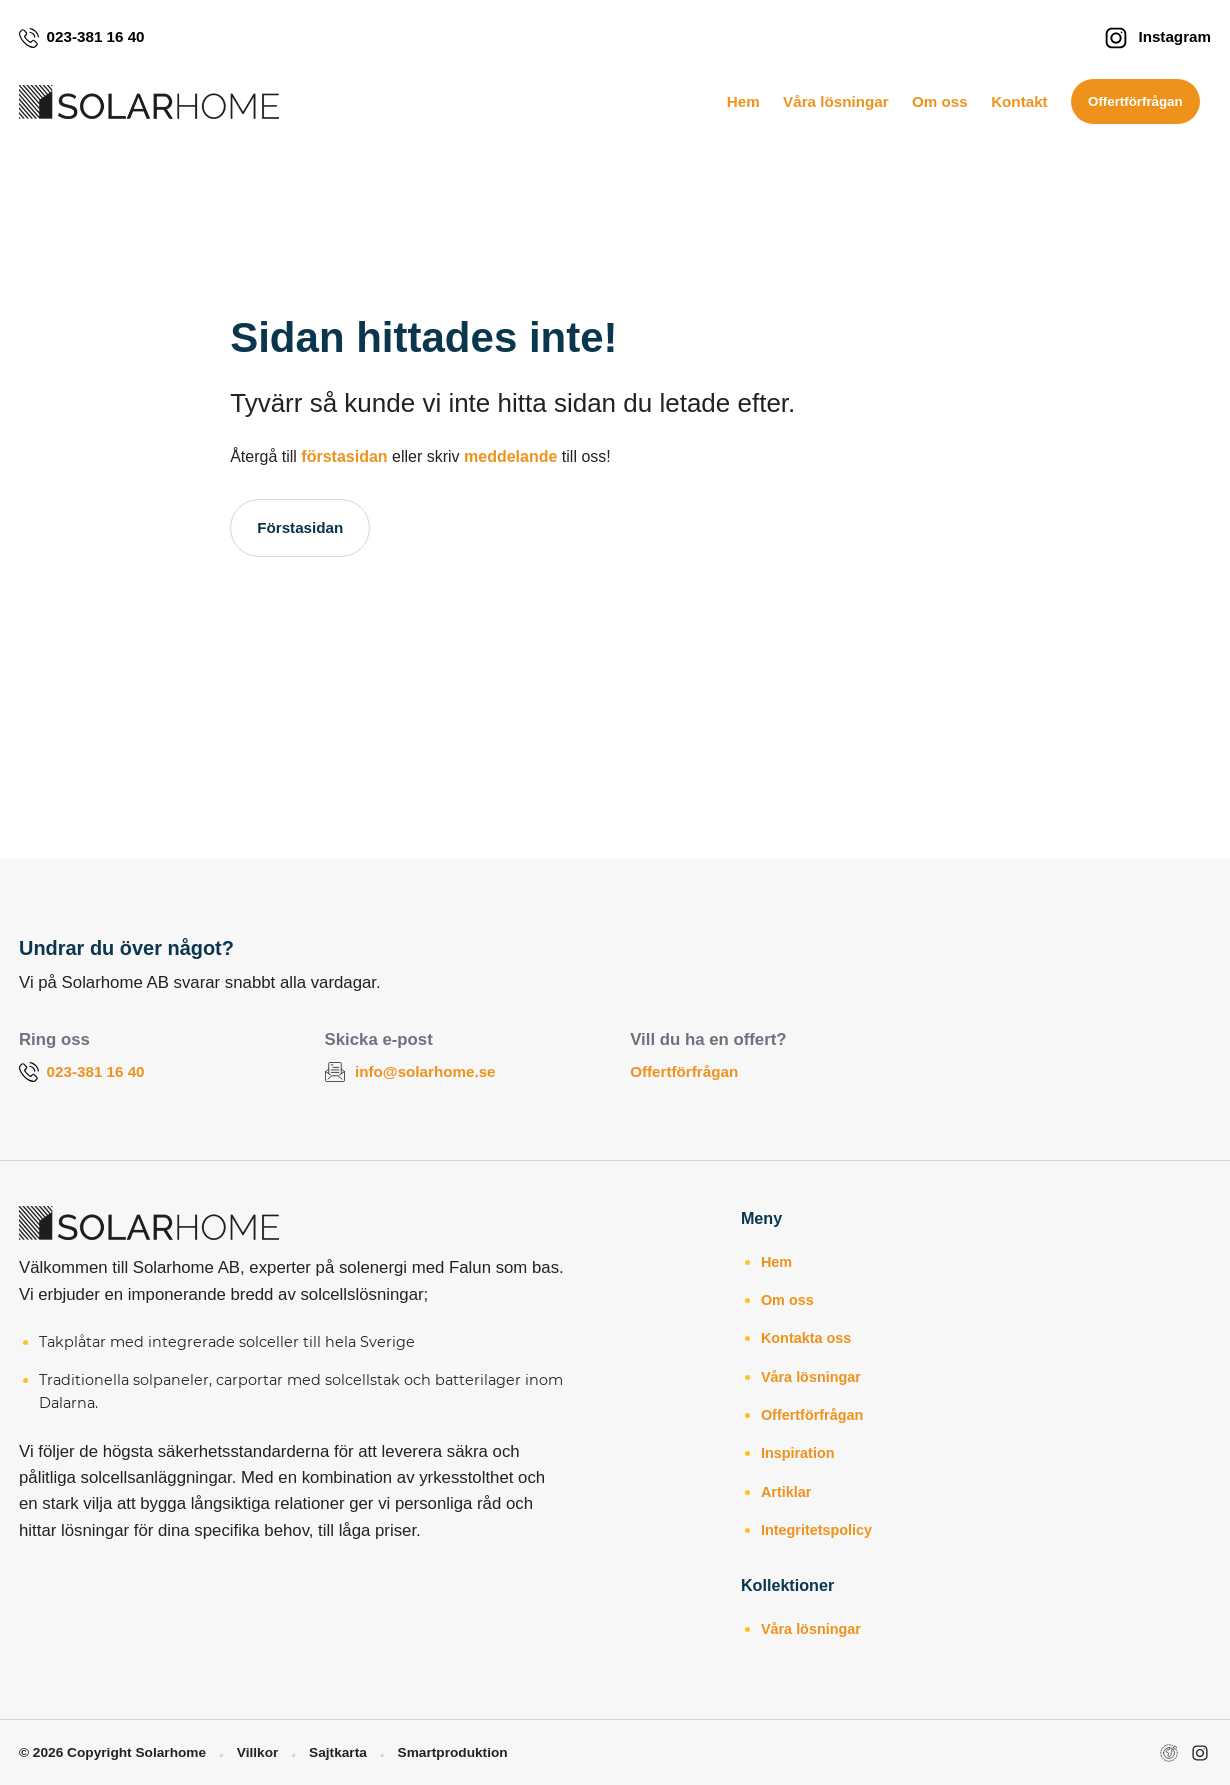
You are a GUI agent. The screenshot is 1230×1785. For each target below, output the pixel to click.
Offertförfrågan (1135, 101)
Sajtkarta (338, 1752)
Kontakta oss (806, 1338)
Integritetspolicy (816, 1530)
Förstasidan (300, 527)
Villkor (258, 1752)
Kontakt (1019, 101)
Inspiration (798, 1453)
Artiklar (786, 1492)
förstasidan (344, 456)
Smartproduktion (453, 1752)
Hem (743, 101)
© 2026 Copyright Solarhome (112, 1752)
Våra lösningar (836, 101)
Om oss (940, 101)
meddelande (510, 456)
